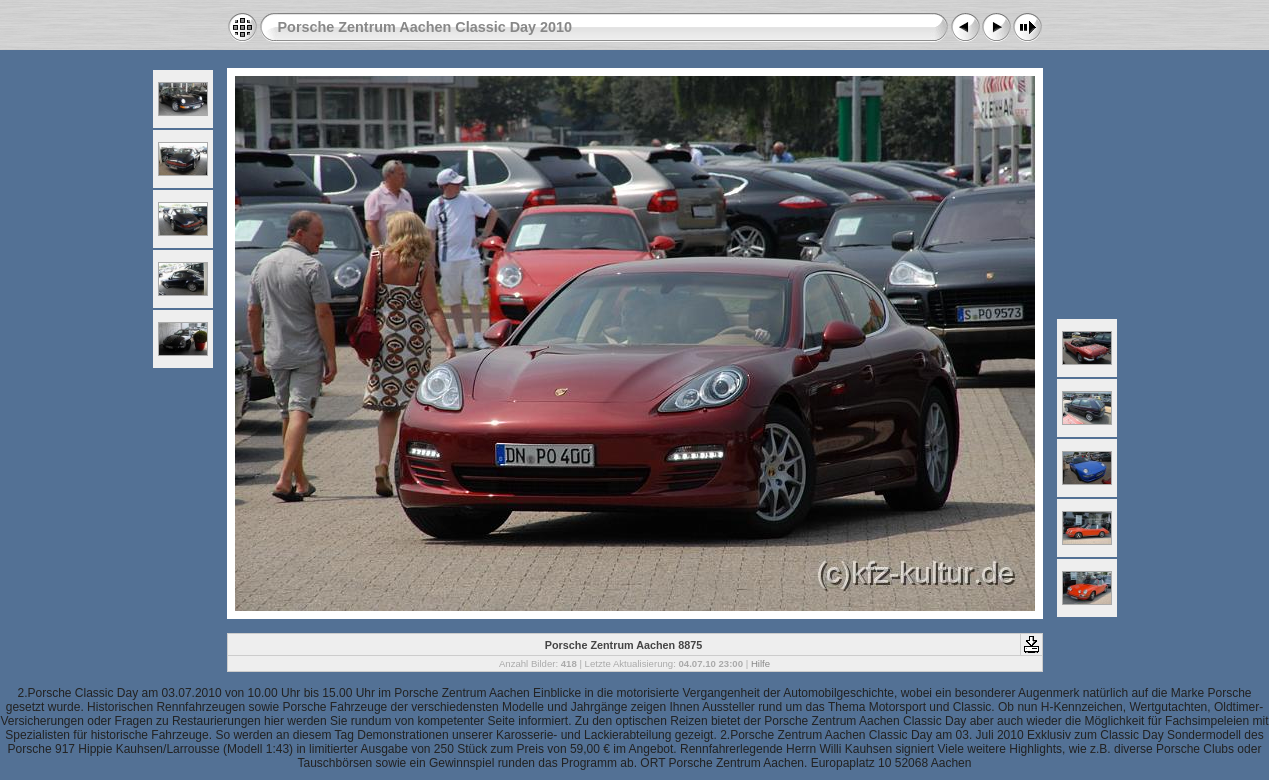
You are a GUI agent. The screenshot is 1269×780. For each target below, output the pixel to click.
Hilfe (760, 663)
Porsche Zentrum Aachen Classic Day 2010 (425, 27)
